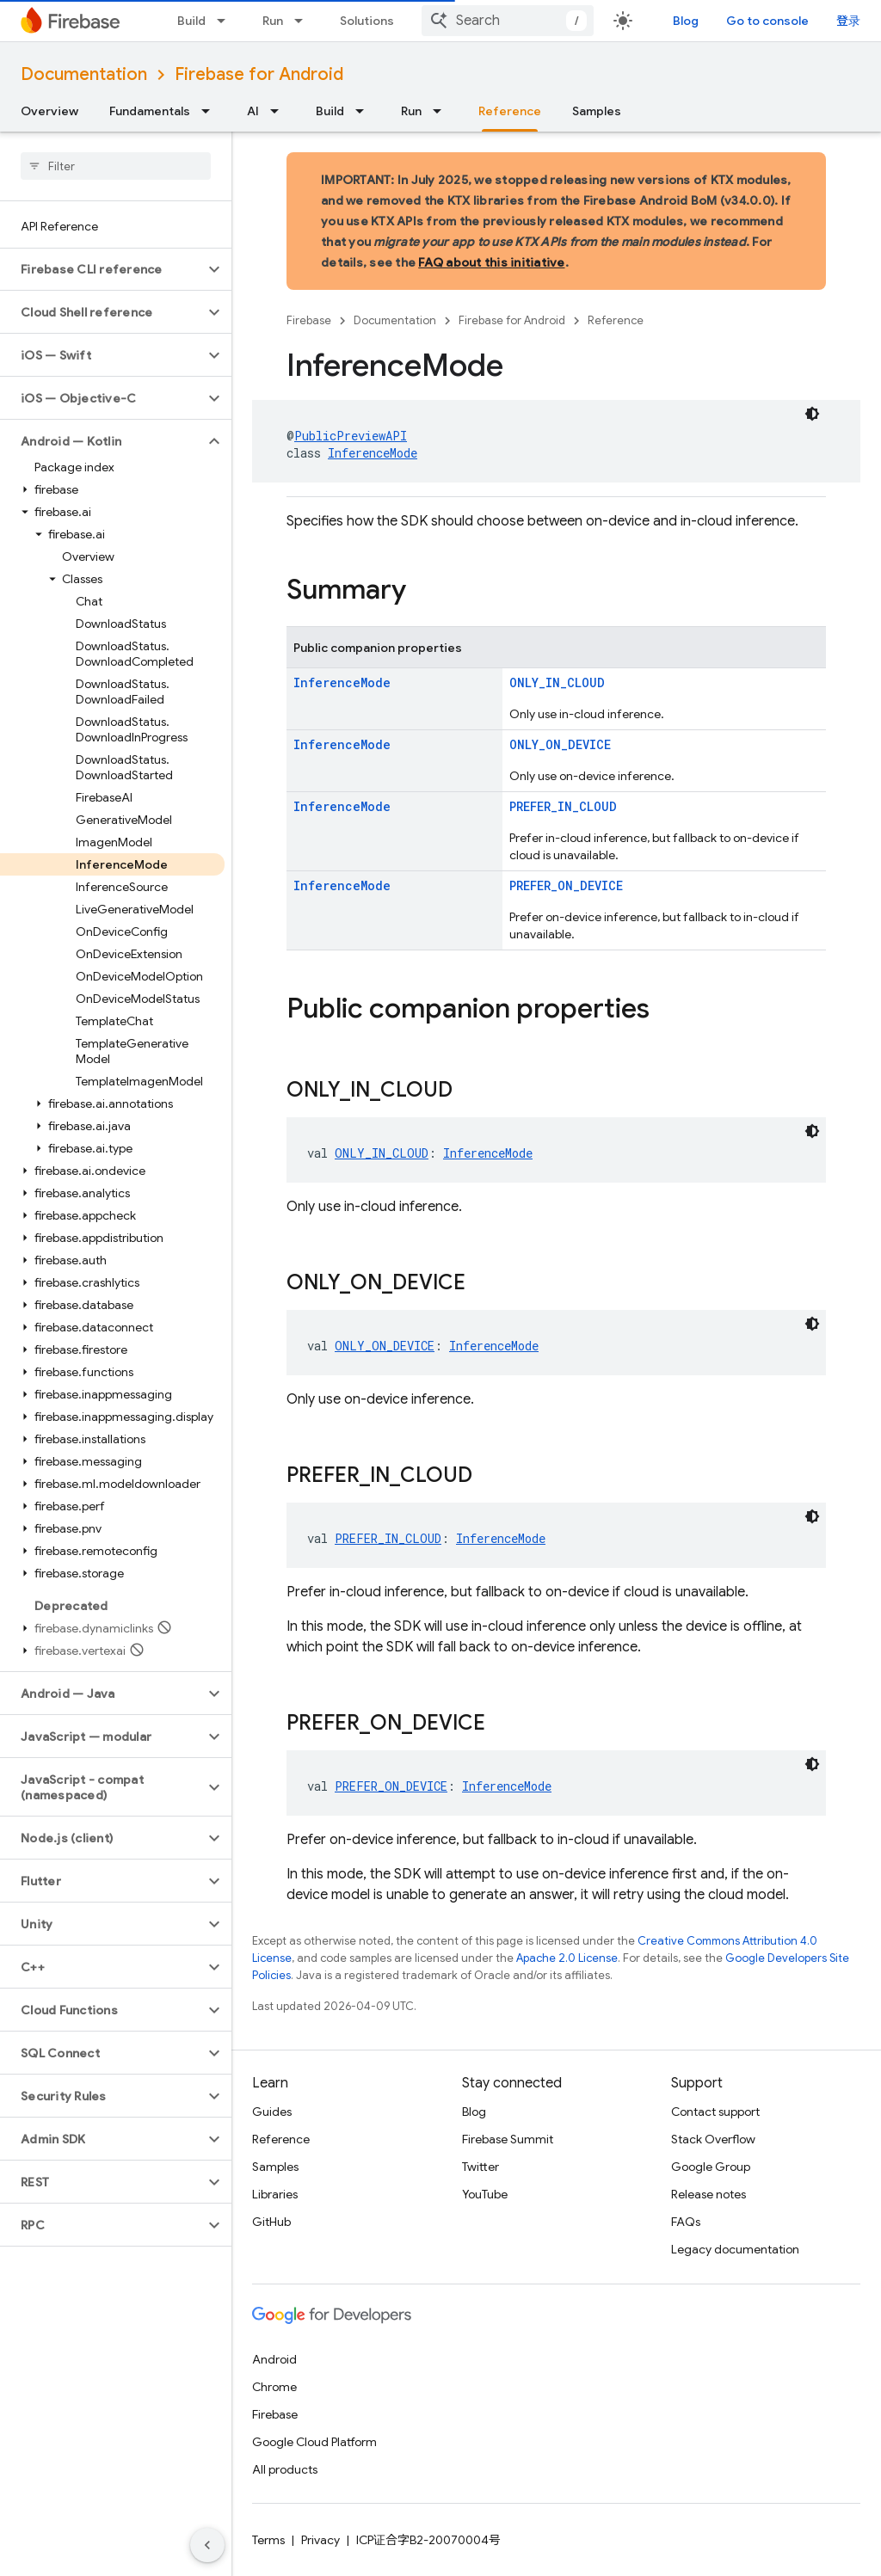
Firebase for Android (259, 74)
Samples (596, 111)
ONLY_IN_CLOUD (557, 682)
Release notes (708, 2194)
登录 (848, 20)
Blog (686, 20)
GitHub (271, 2221)
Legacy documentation (735, 2249)
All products (284, 2469)
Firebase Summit (507, 2139)
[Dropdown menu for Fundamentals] (210, 111)
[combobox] (508, 20)
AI (253, 111)
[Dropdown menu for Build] (226, 20)
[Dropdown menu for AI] (279, 111)
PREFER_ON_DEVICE (566, 885)
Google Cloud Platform (314, 2442)
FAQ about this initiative (491, 262)
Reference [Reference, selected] (509, 111)
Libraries (275, 2194)
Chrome (274, 2387)
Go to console (767, 20)
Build (191, 20)
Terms (268, 2540)
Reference (616, 320)
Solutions (367, 20)
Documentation (84, 74)
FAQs (685, 2221)
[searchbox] (116, 166)
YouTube (485, 2194)
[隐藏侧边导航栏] (207, 2545)
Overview (49, 111)
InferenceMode (372, 453)
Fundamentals (149, 111)
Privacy (320, 2540)
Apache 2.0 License (567, 1958)
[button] (102, 269)
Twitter (480, 2166)
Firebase (308, 320)
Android (274, 2359)
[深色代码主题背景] (812, 413)
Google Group (710, 2166)
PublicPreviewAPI (350, 435)
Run (272, 20)
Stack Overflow (713, 2139)
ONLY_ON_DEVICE (560, 744)
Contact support (715, 2111)
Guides (272, 2111)
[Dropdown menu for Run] (303, 20)
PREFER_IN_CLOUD (563, 806)
